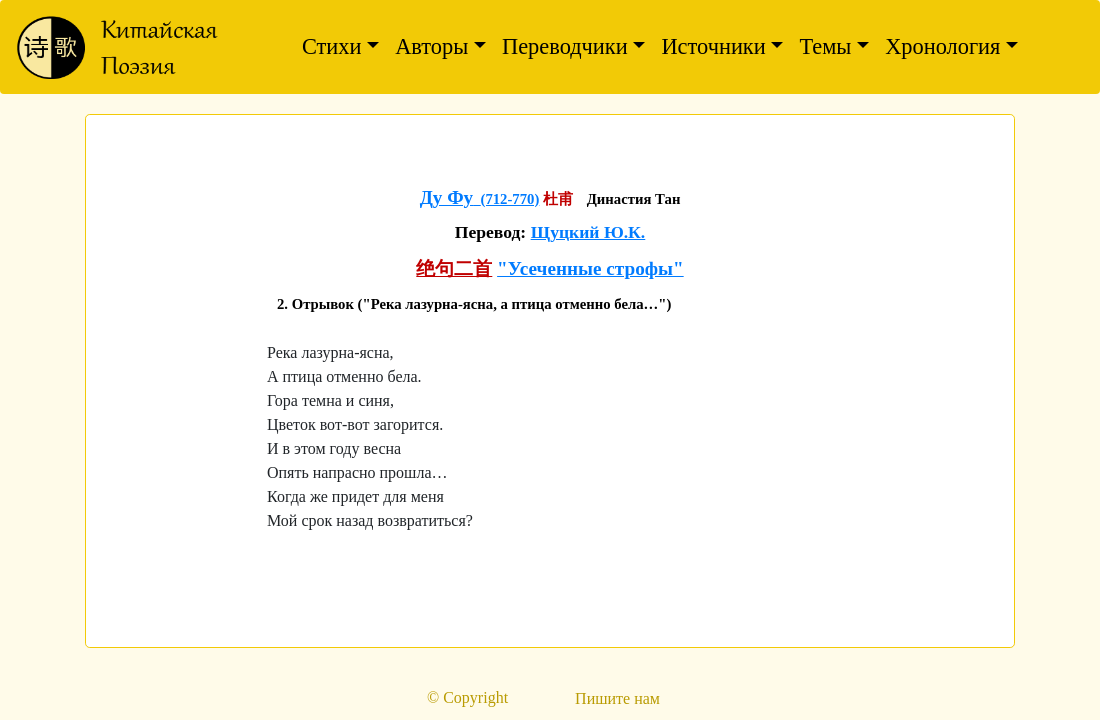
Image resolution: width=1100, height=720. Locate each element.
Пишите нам (617, 698)
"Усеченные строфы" (590, 268)
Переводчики (565, 46)
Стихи (332, 46)
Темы (825, 46)
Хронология (942, 46)
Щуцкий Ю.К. (588, 232)
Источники (713, 46)
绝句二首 (454, 268)
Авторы (431, 46)
